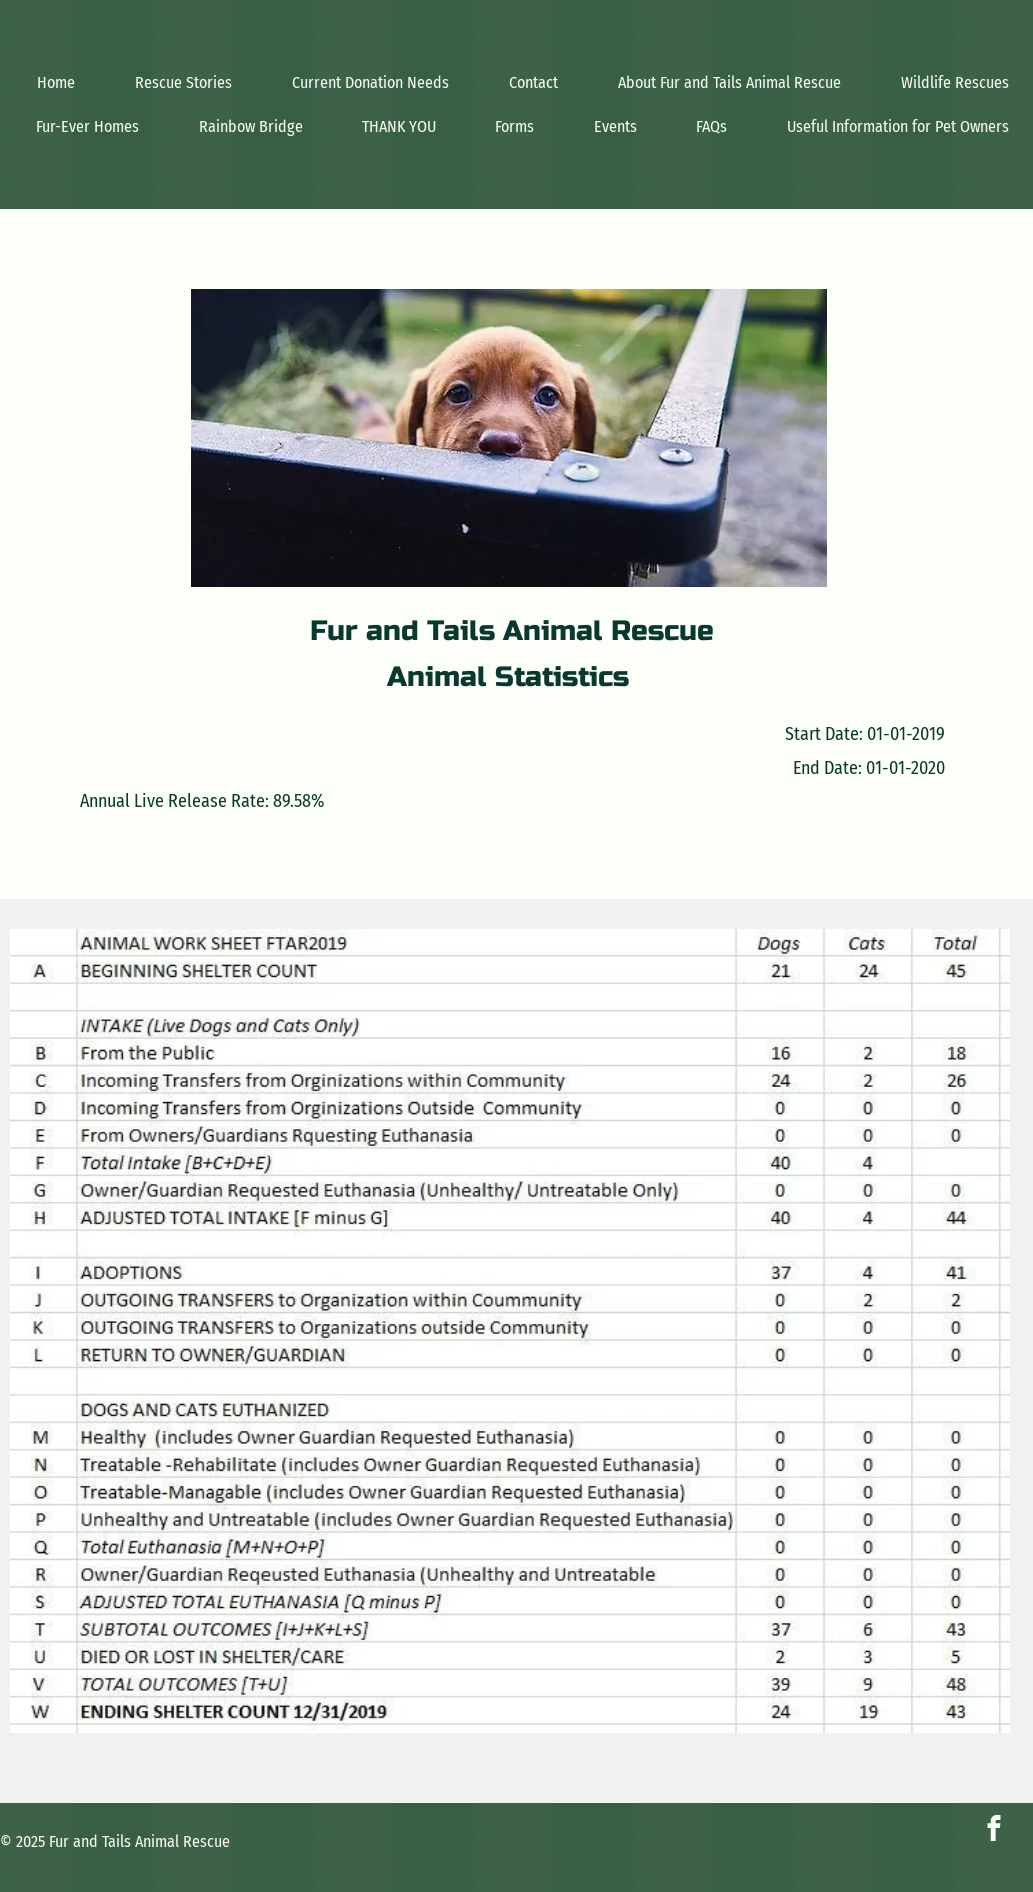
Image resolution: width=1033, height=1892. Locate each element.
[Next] (982, 1331)
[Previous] (38, 1331)
